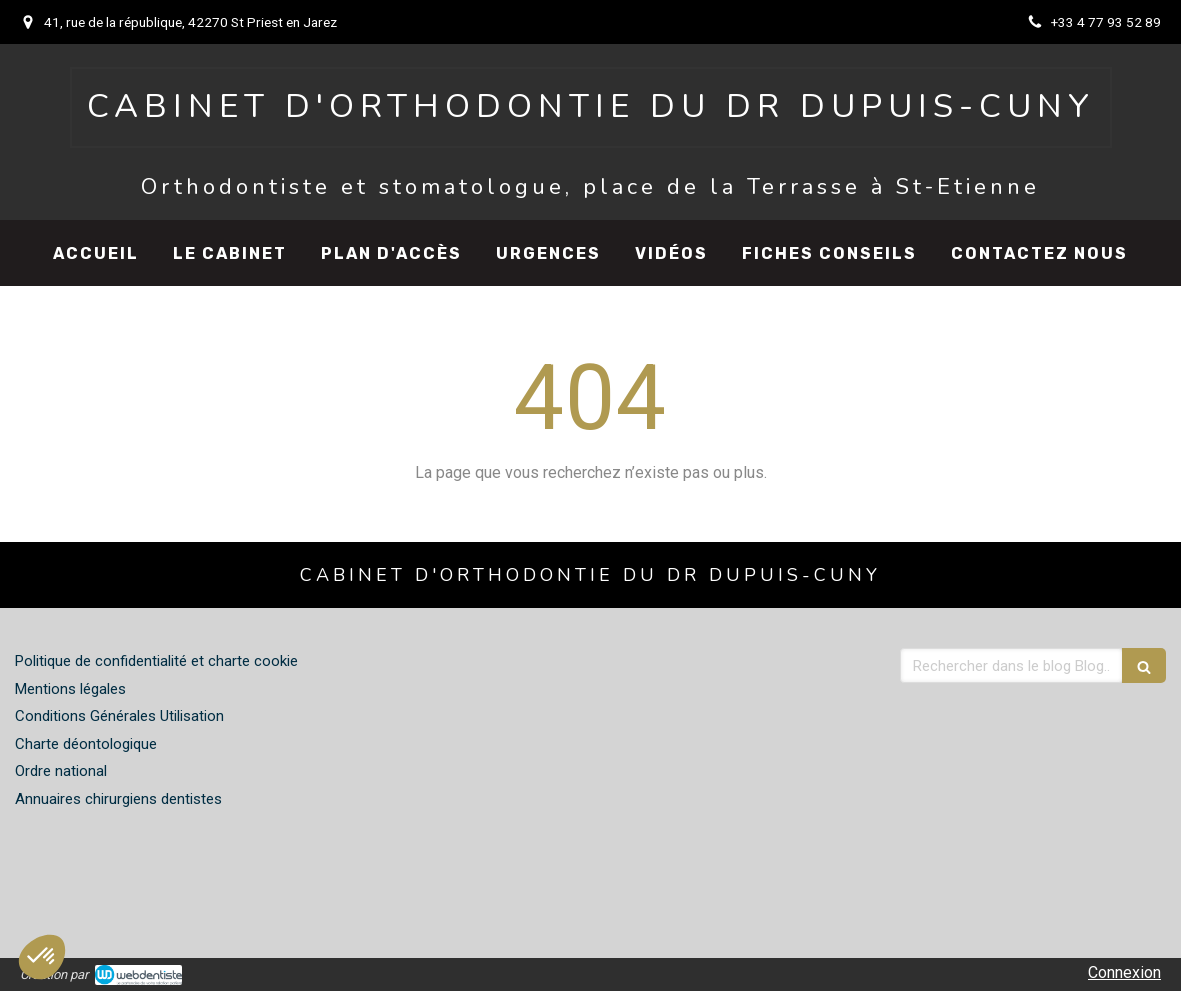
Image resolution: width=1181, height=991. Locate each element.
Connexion (1124, 972)
